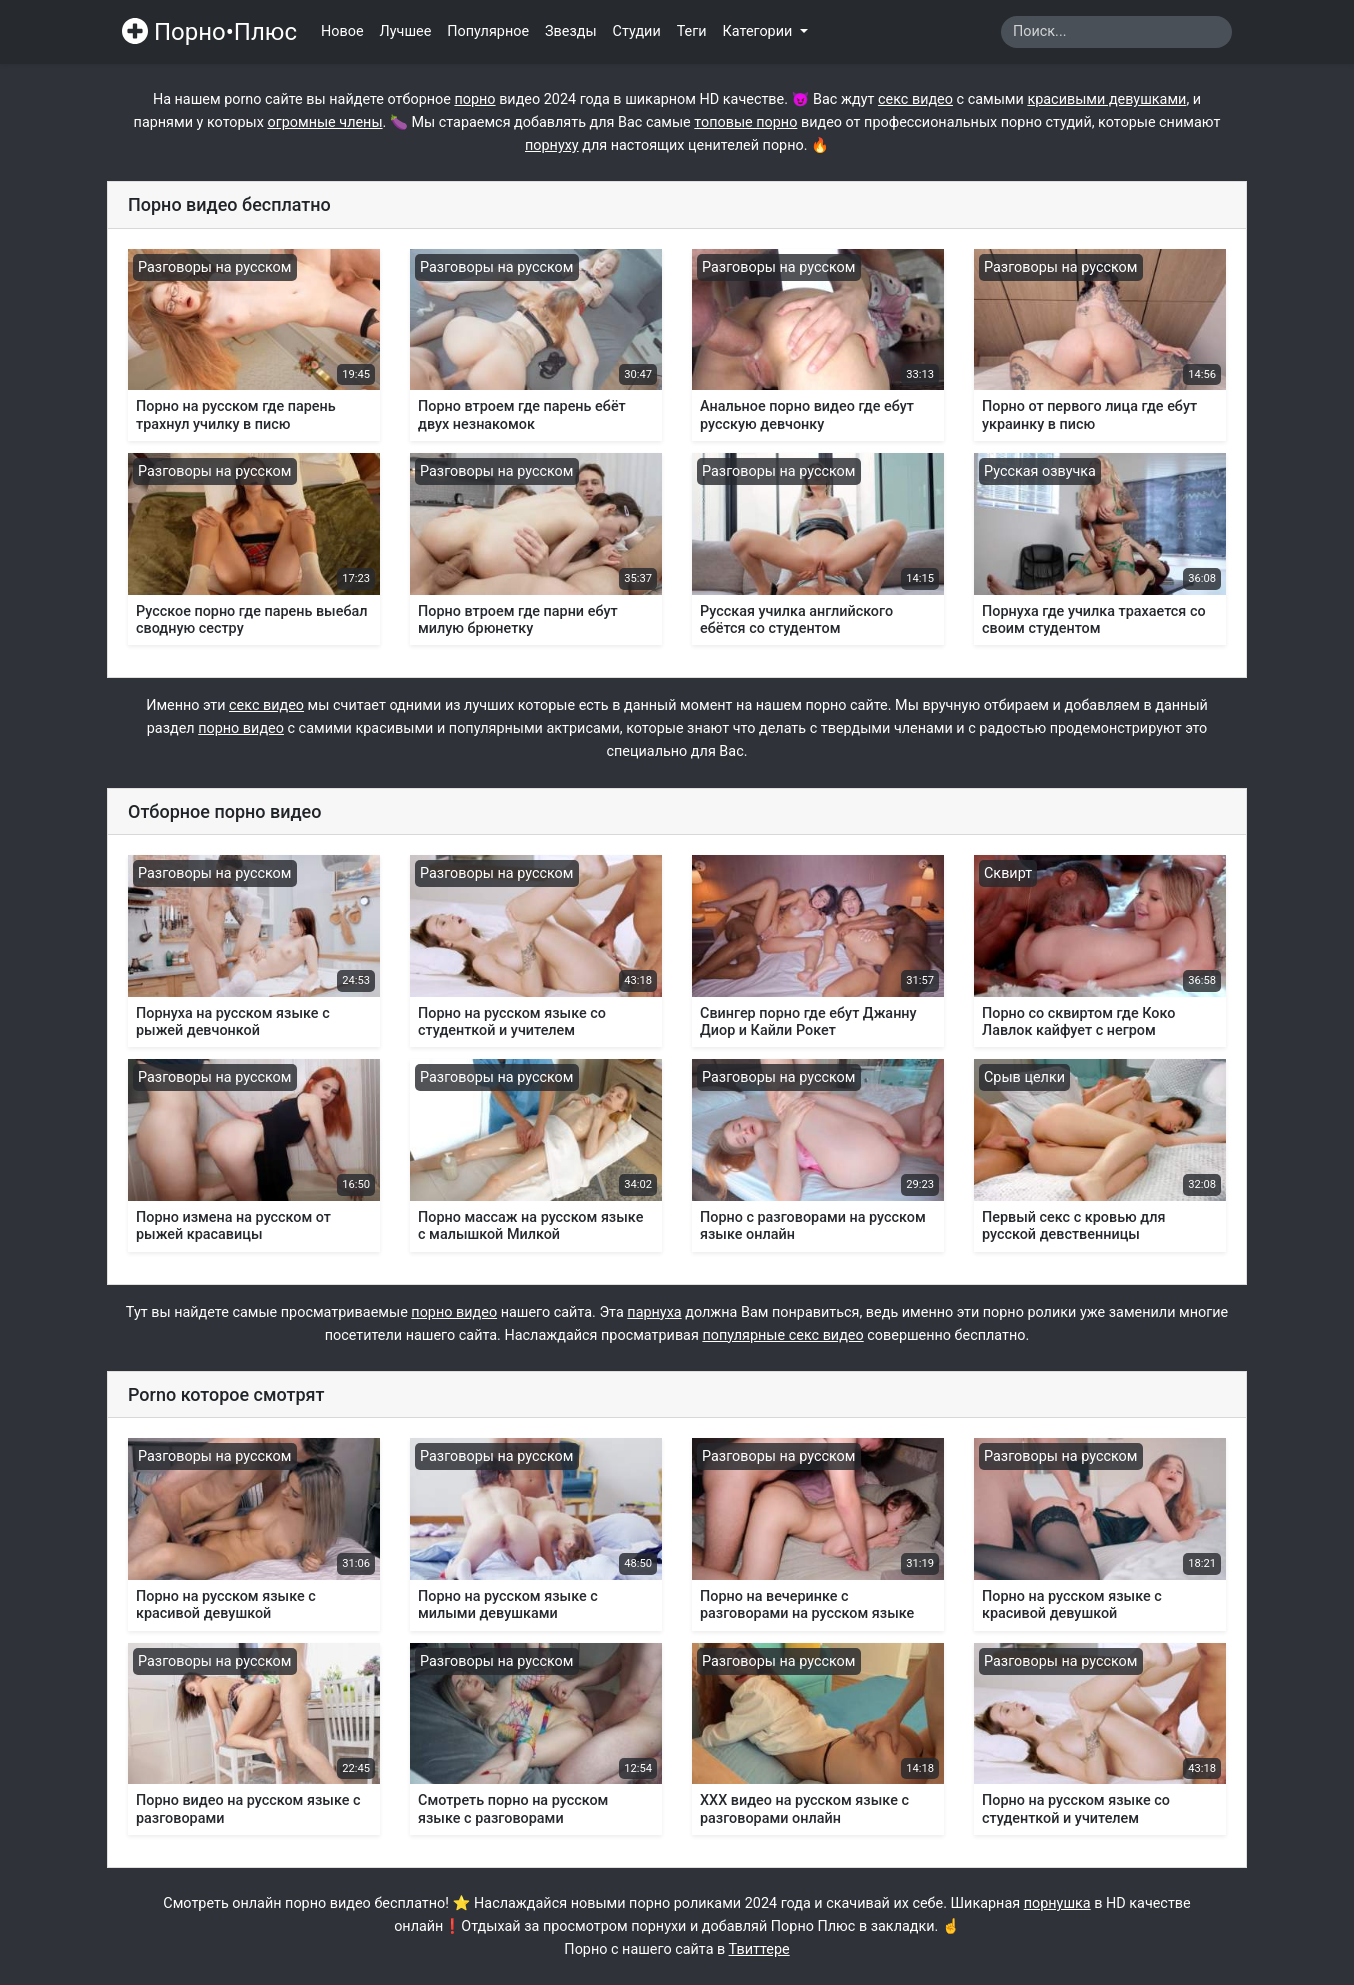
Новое (342, 31)
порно (474, 99)
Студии (637, 31)
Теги (692, 31)
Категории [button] (759, 31)
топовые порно (745, 122)
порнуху (552, 145)
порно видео (241, 728)
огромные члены (324, 122)
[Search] (1116, 32)
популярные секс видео (782, 1335)
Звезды (571, 31)
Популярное (488, 31)
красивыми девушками (1106, 99)
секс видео (915, 99)
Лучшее (406, 31)
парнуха (654, 1312)
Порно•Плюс (209, 32)
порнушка (1057, 1903)
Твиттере (759, 1949)
